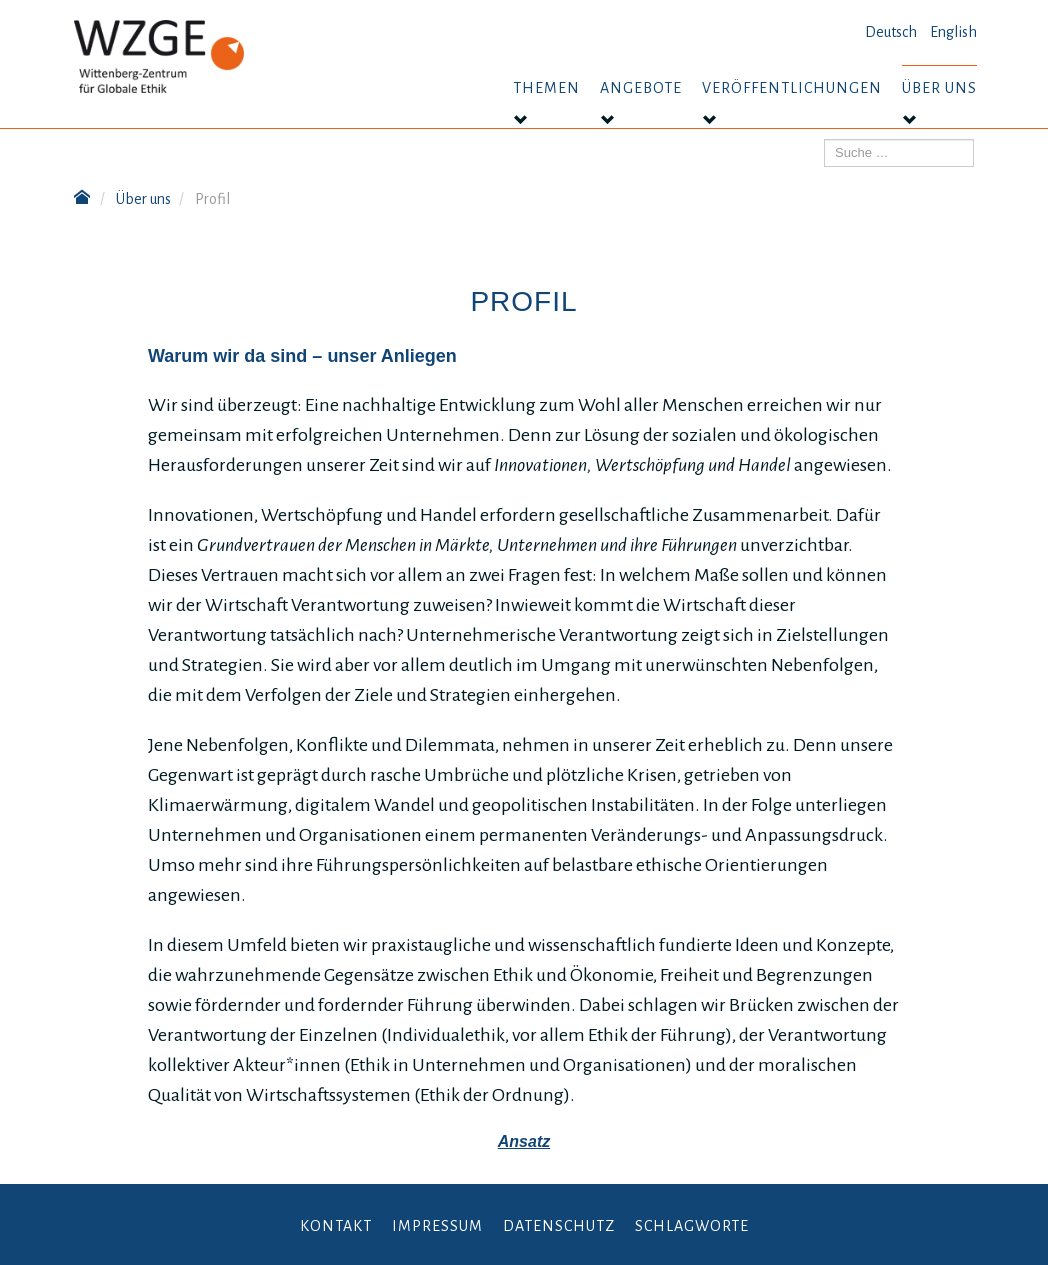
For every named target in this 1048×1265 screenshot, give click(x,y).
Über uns (939, 88)
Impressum (437, 1226)
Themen (546, 88)
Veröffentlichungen (792, 88)
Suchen (824, 139)
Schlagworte (692, 1226)
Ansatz (524, 1141)
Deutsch (891, 32)
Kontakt (336, 1226)
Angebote (641, 88)
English (953, 32)
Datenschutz (559, 1226)
